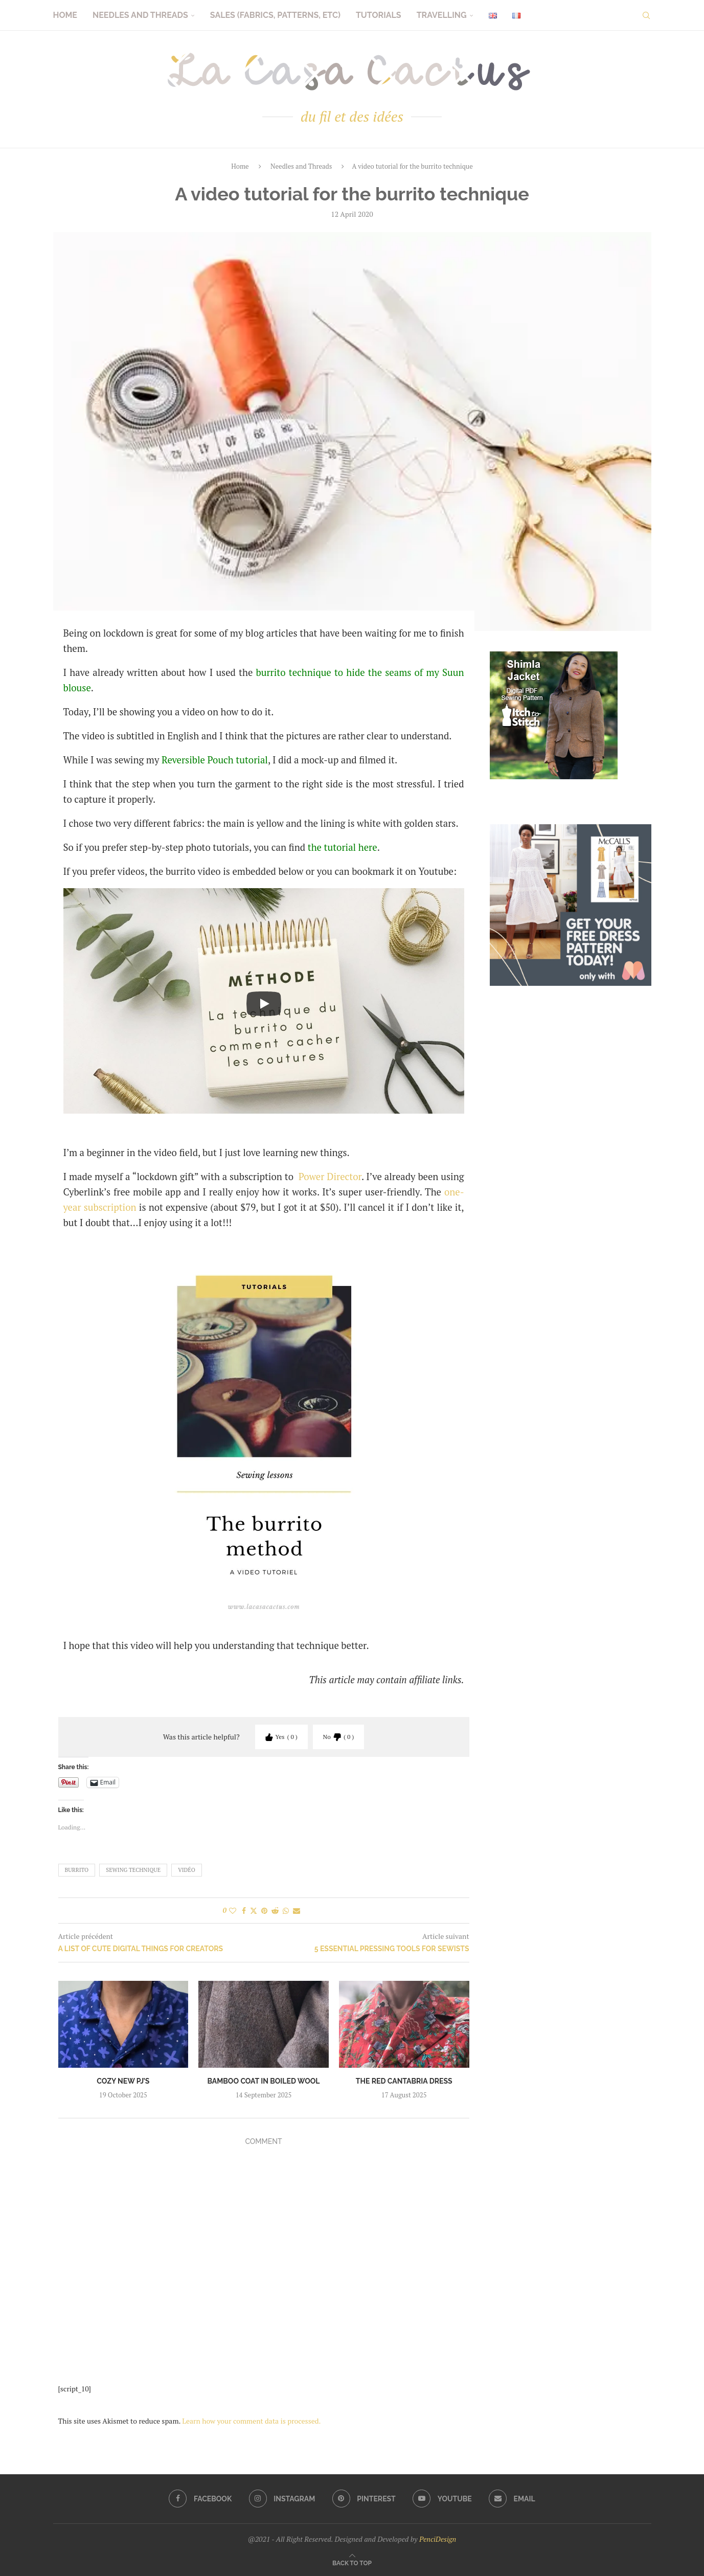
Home (65, 15)
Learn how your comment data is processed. (251, 2421)
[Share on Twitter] (253, 1910)
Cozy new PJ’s (123, 2081)
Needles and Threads (140, 15)
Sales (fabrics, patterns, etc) (275, 15)
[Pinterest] (364, 2499)
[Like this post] (232, 1910)
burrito (77, 1869)
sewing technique (133, 1869)
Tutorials (378, 15)
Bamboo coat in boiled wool (264, 2081)
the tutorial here (342, 847)
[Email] (512, 2499)
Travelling (442, 15)
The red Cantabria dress (404, 2081)
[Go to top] (352, 2562)
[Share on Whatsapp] (286, 1910)
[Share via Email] (296, 1910)
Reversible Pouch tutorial (215, 760)
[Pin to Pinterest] (264, 1910)
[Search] (646, 15)
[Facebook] (199, 2499)
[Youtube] (442, 2499)
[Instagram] (281, 2499)
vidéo (186, 1869)
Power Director (330, 1176)
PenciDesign (437, 2539)
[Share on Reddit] (275, 1910)
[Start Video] (263, 1003)
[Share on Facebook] (244, 1910)
